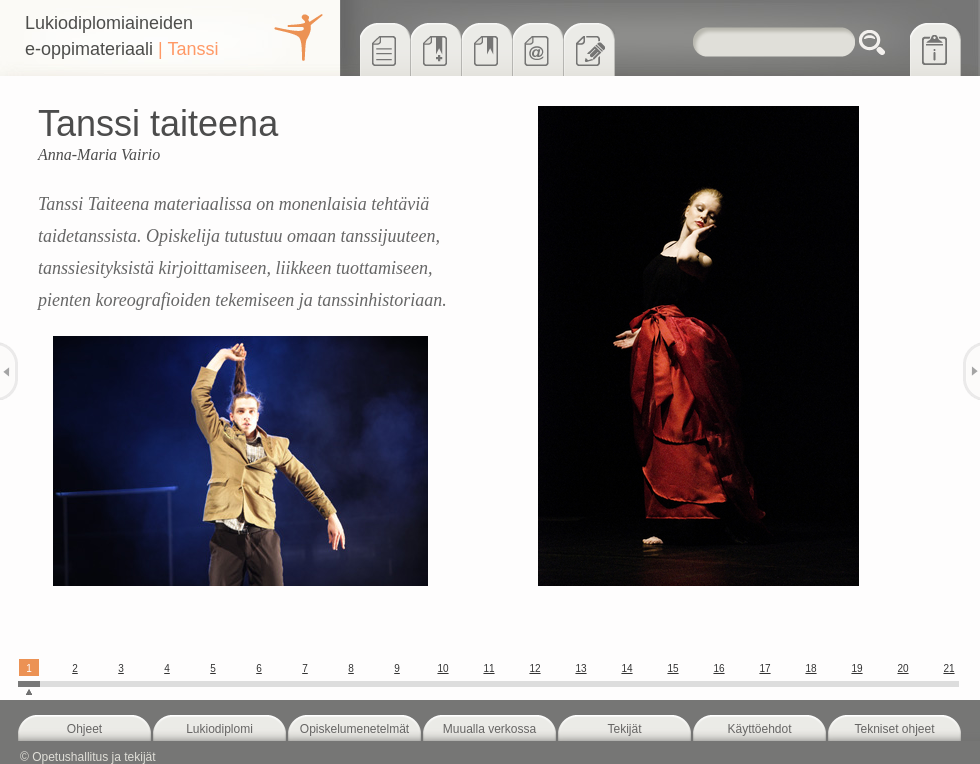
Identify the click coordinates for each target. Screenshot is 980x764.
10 (442, 668)
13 (580, 668)
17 (764, 668)
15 (672, 668)
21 (948, 668)
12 (534, 668)
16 (718, 668)
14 (626, 668)
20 (902, 668)
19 (856, 668)
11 (488, 668)
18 (810, 668)
